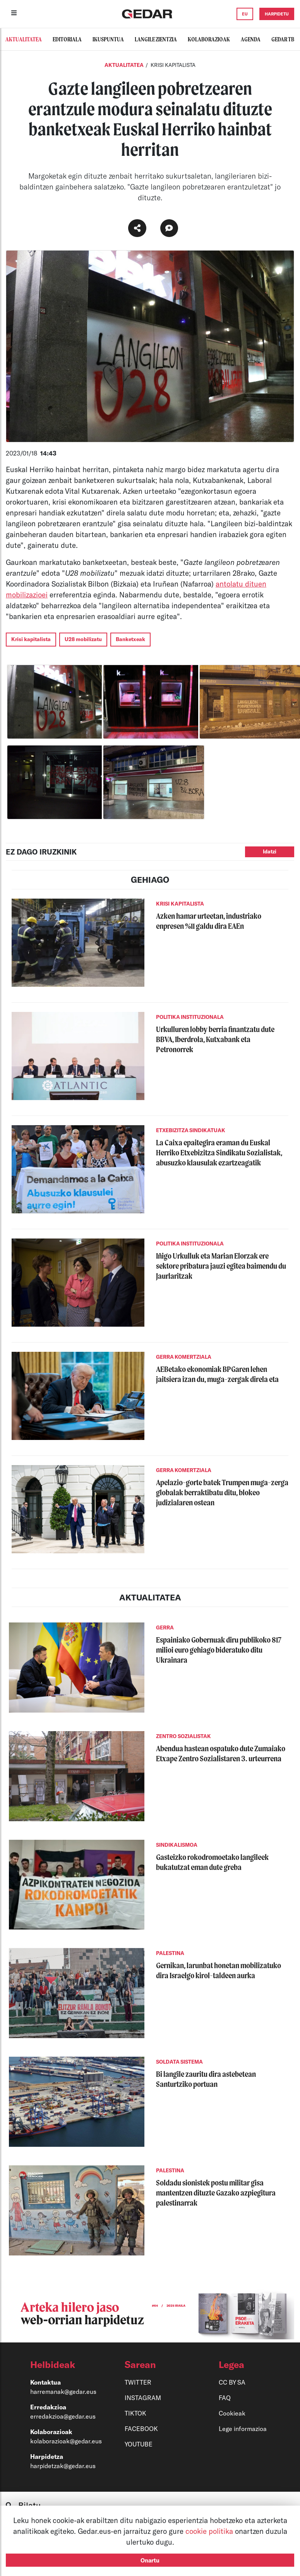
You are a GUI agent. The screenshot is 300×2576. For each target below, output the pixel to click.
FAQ (225, 2397)
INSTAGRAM (143, 2397)
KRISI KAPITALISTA (173, 65)
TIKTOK (135, 2413)
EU (245, 13)
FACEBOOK (141, 2428)
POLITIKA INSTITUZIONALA (190, 1017)
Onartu (150, 2560)
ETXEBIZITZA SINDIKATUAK (190, 1130)
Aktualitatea (124, 65)
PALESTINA (170, 1953)
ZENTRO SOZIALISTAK (183, 1736)
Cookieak (232, 2413)
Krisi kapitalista (31, 639)
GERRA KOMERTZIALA (183, 1357)
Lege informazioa (243, 2428)
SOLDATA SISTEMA (179, 2062)
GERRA (165, 1627)
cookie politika (210, 2531)
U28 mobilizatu (83, 639)
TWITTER (138, 2382)
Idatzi (269, 851)
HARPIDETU (277, 13)
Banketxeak (130, 639)
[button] (63, 2364)
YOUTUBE (139, 2444)
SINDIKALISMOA (176, 1845)
